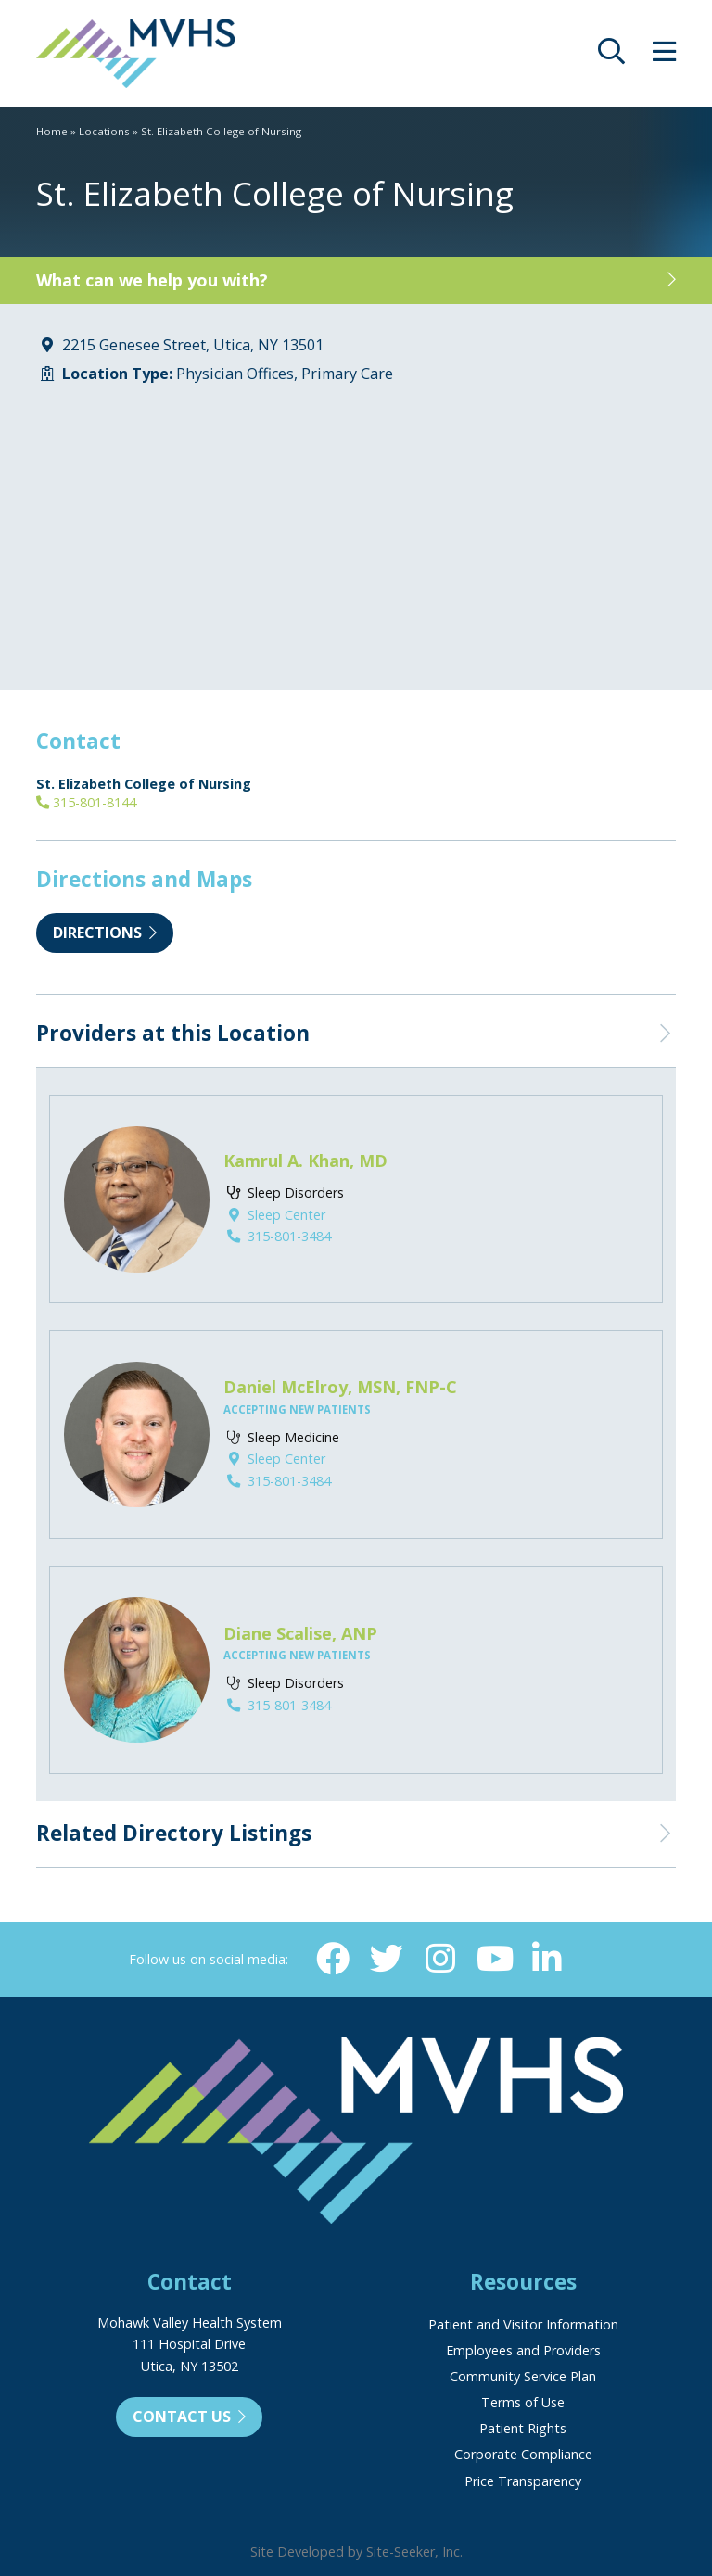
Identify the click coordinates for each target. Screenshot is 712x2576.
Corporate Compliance (523, 2454)
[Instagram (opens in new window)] (439, 1958)
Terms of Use (523, 2402)
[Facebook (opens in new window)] (333, 1958)
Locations (104, 131)
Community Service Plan (523, 2376)
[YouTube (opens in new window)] (493, 1958)
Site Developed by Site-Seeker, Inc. (356, 2551)
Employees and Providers (523, 2350)
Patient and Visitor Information (523, 2324)
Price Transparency (522, 2481)
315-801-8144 (86, 802)
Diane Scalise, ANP (300, 1633)
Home (52, 131)
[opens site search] (611, 56)
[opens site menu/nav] (664, 56)
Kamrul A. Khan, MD (305, 1160)
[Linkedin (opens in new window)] (546, 1958)
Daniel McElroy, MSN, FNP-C (340, 1387)
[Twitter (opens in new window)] (386, 1958)
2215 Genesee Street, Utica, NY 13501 (193, 345)
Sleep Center (274, 1215)
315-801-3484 (277, 1236)
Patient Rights (522, 2428)
